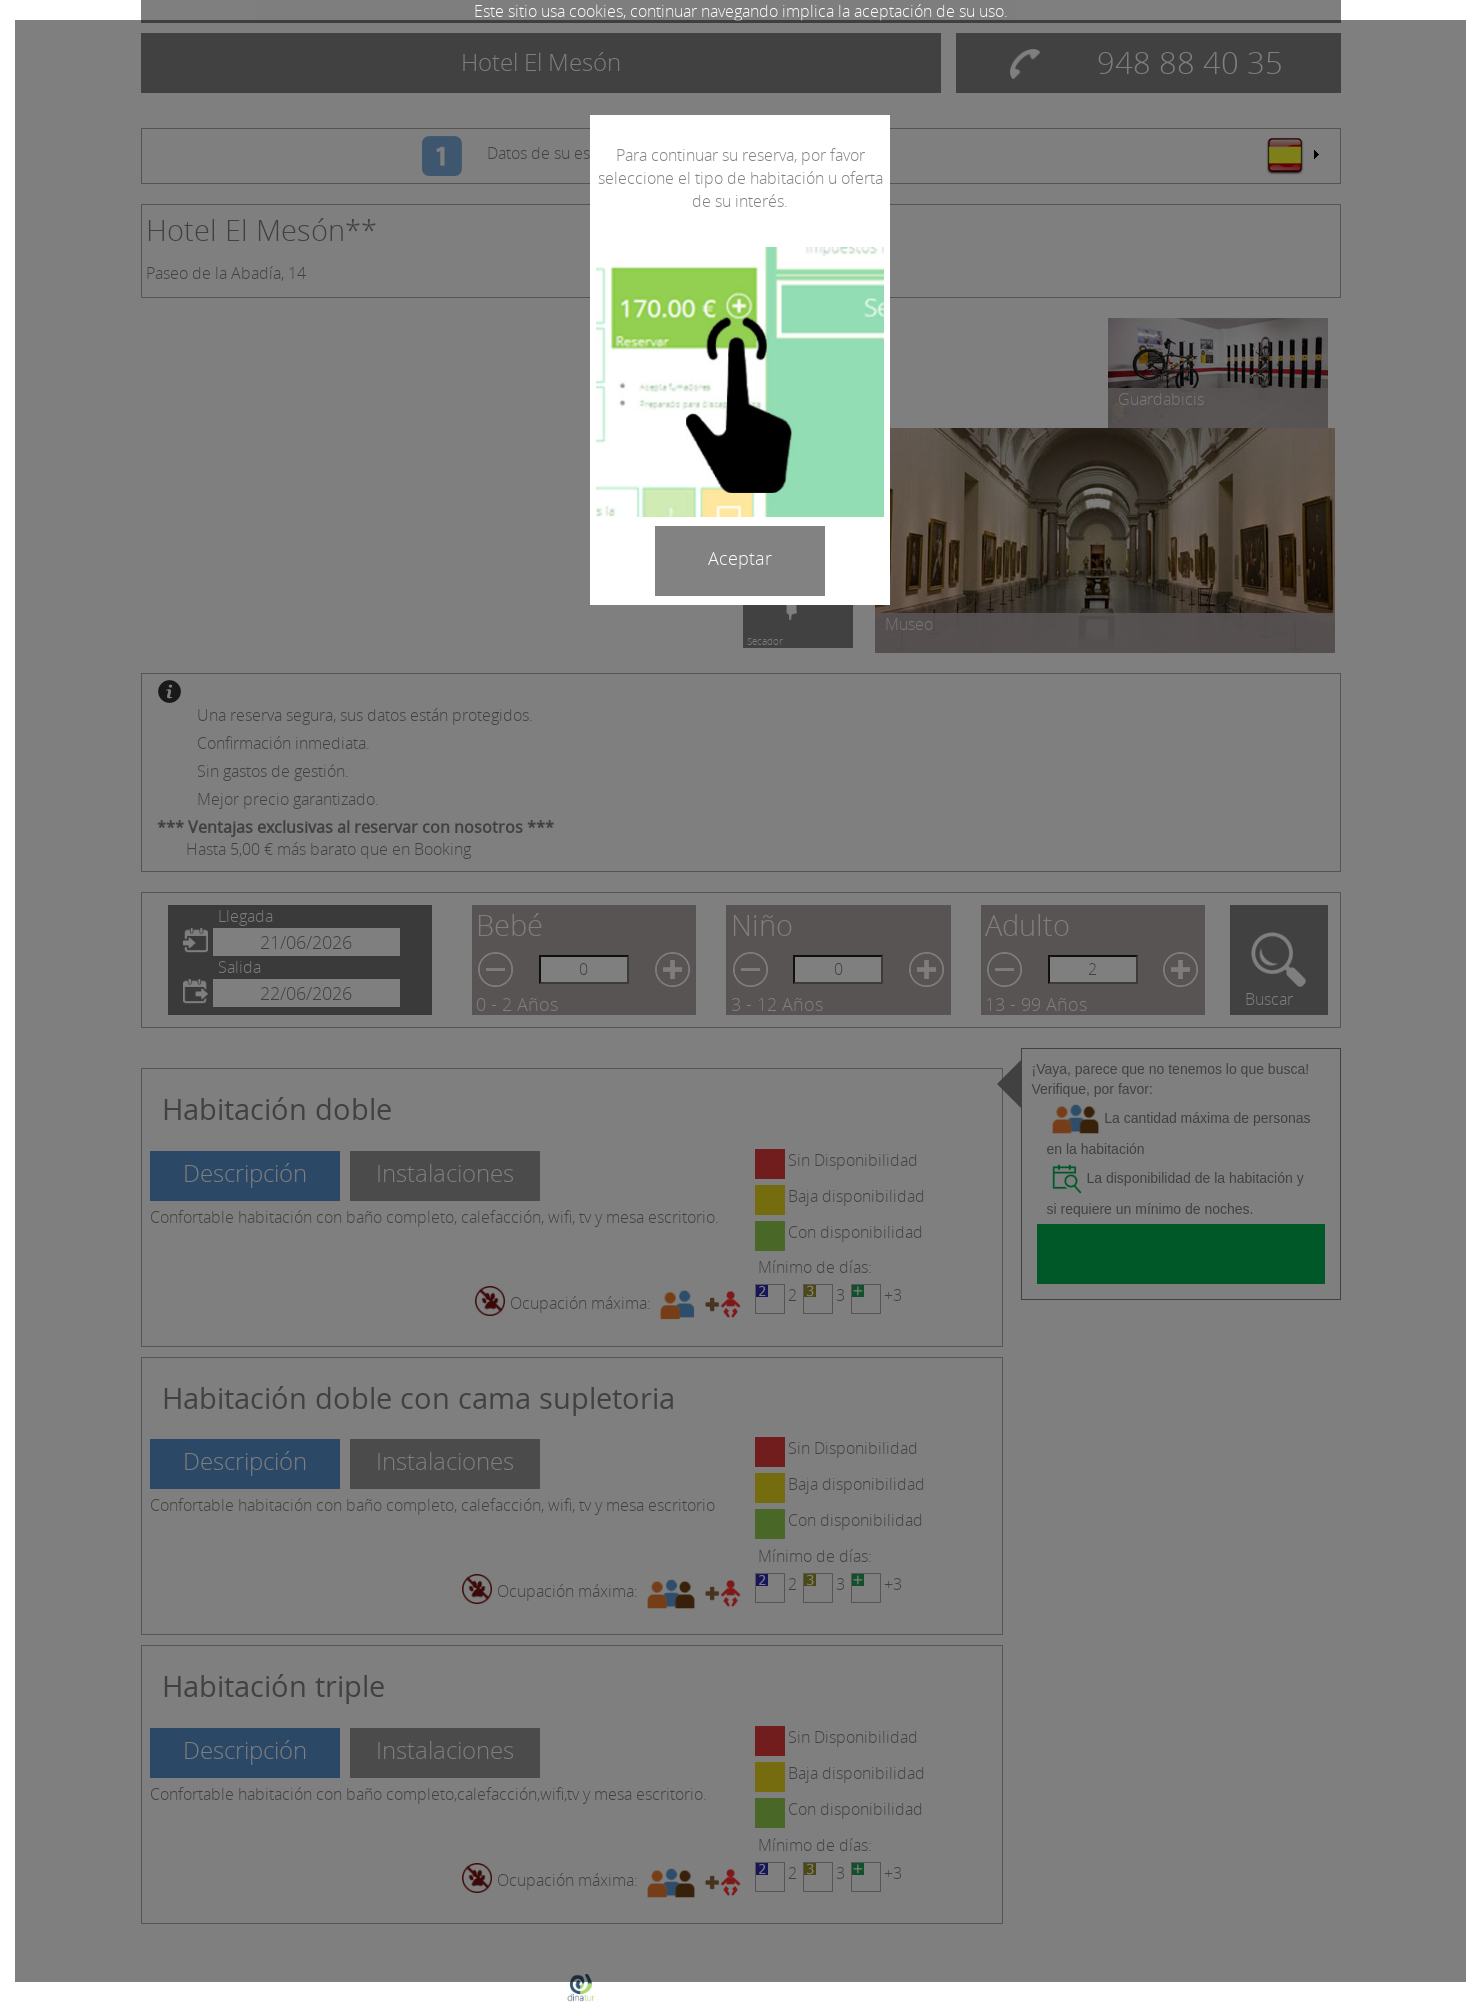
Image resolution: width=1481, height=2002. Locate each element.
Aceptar (740, 558)
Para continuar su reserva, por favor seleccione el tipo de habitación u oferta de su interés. (740, 178)
